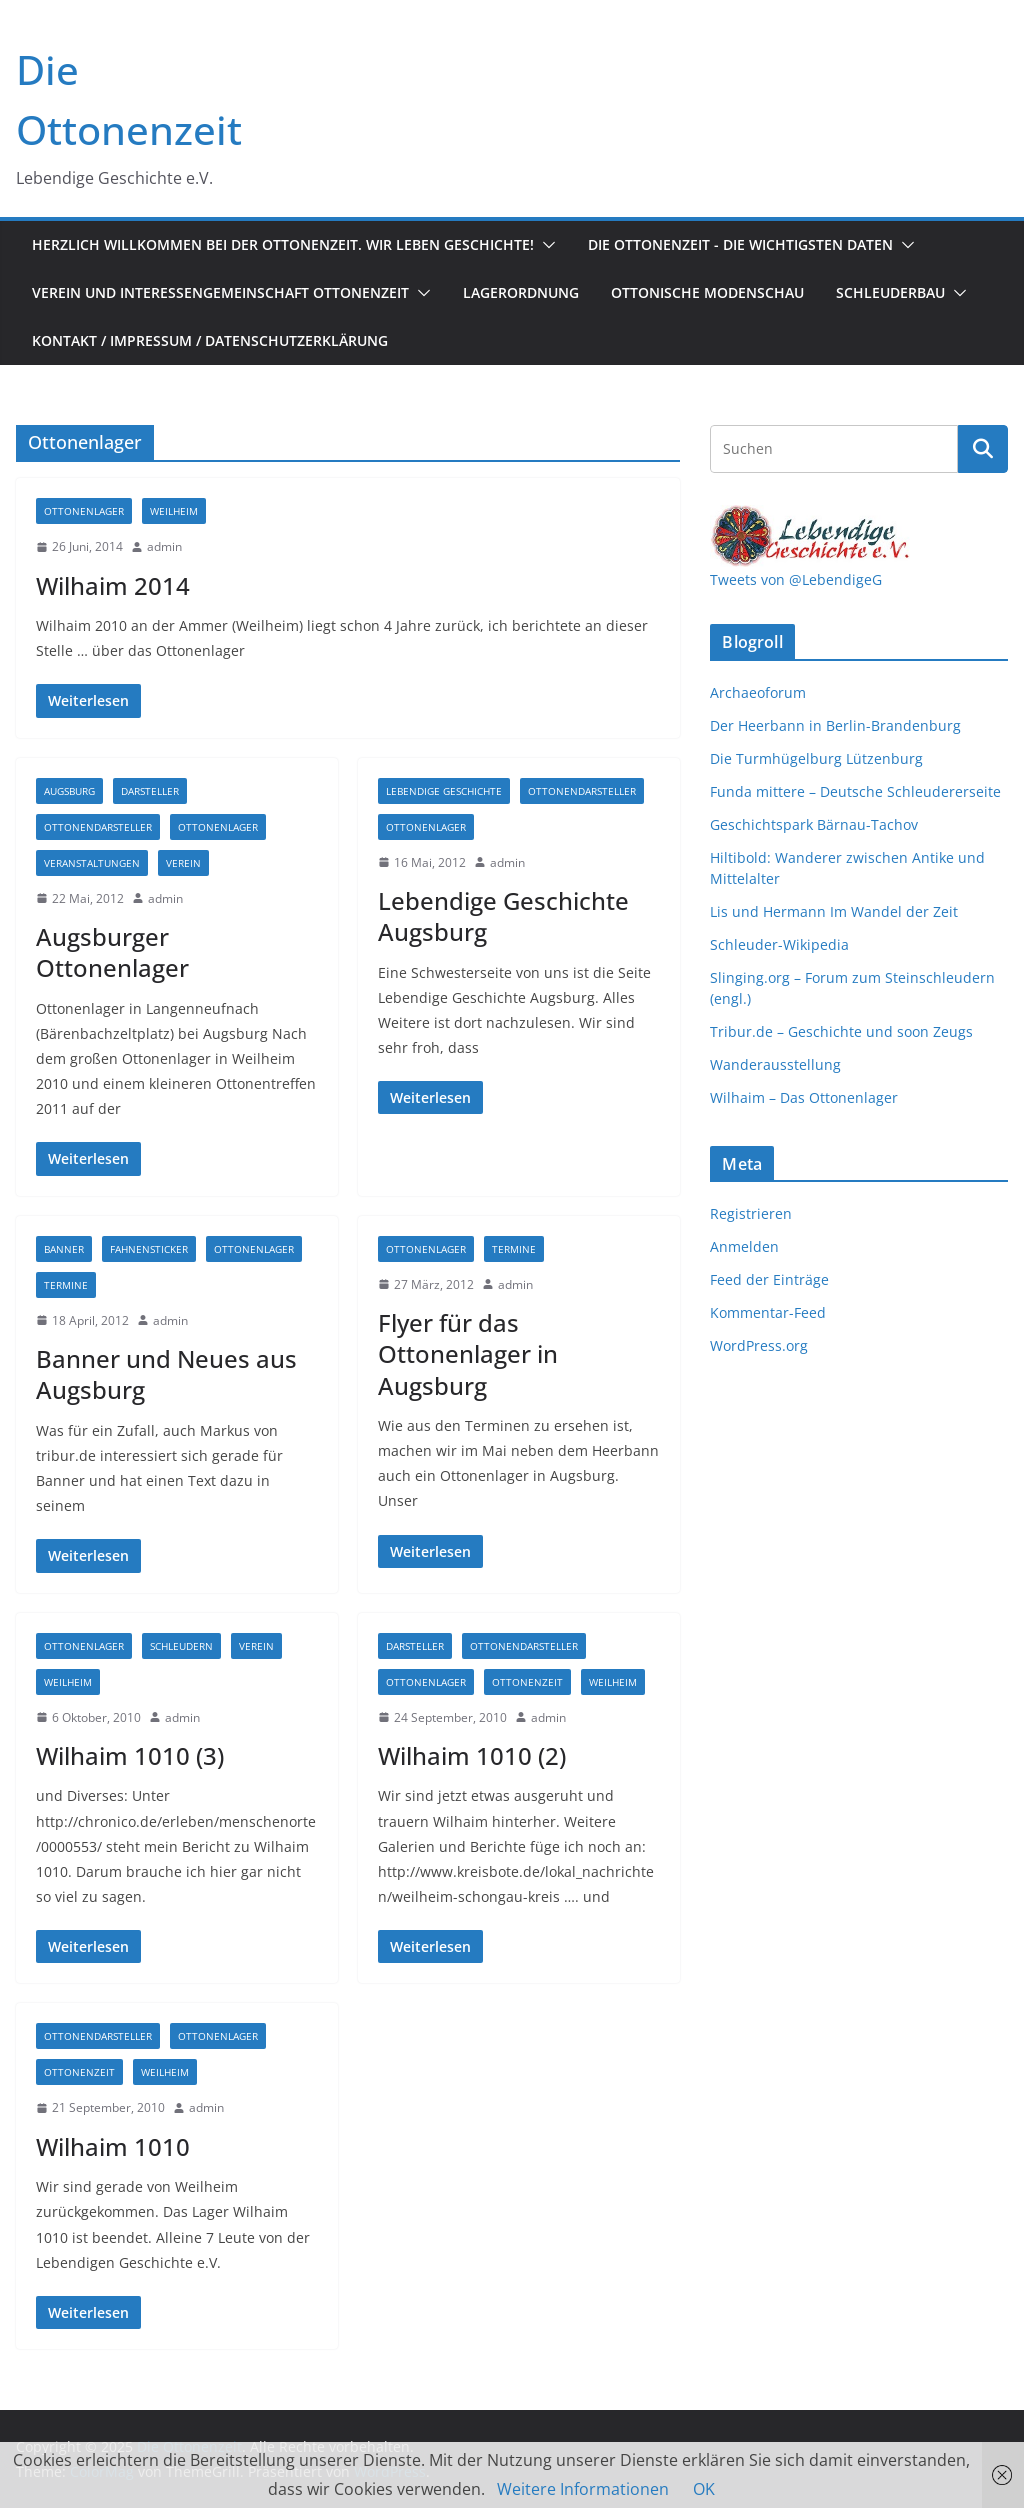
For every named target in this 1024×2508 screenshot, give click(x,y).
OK (704, 2489)
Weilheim (174, 511)
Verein (183, 863)
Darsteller (150, 791)
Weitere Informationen (583, 2489)
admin (164, 546)
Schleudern (181, 1646)
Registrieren (751, 1213)
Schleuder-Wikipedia (779, 944)
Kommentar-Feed (768, 1312)
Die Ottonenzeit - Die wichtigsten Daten (740, 244)
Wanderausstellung (775, 1064)
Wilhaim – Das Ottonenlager (804, 1097)
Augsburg (69, 791)
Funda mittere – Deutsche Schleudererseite (855, 791)
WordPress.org (759, 1345)
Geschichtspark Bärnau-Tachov (814, 824)
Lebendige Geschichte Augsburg (503, 916)
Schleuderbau (890, 292)
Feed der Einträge (769, 1279)
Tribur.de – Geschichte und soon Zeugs (841, 1031)
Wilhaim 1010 (113, 2146)
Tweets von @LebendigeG (796, 579)
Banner (64, 1249)
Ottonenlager (84, 511)
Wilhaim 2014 (113, 585)
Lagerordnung (521, 292)
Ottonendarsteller (98, 827)
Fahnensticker (149, 1249)
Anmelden (744, 1246)
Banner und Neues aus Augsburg (166, 1374)
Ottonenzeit (527, 1682)
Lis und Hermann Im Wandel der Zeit (834, 911)
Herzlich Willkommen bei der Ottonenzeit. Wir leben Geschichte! (283, 244)
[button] (545, 245)
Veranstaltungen (92, 863)
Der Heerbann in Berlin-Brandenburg (835, 725)
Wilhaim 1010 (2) (472, 1755)
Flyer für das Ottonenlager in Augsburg (468, 1353)
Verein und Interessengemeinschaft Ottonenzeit (220, 292)
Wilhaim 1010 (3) (130, 1755)
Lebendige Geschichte (444, 791)
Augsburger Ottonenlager (112, 952)
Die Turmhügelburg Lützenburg (816, 758)
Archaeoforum (758, 692)
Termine (66, 1285)
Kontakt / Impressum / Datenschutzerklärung (210, 340)
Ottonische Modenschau (707, 292)
